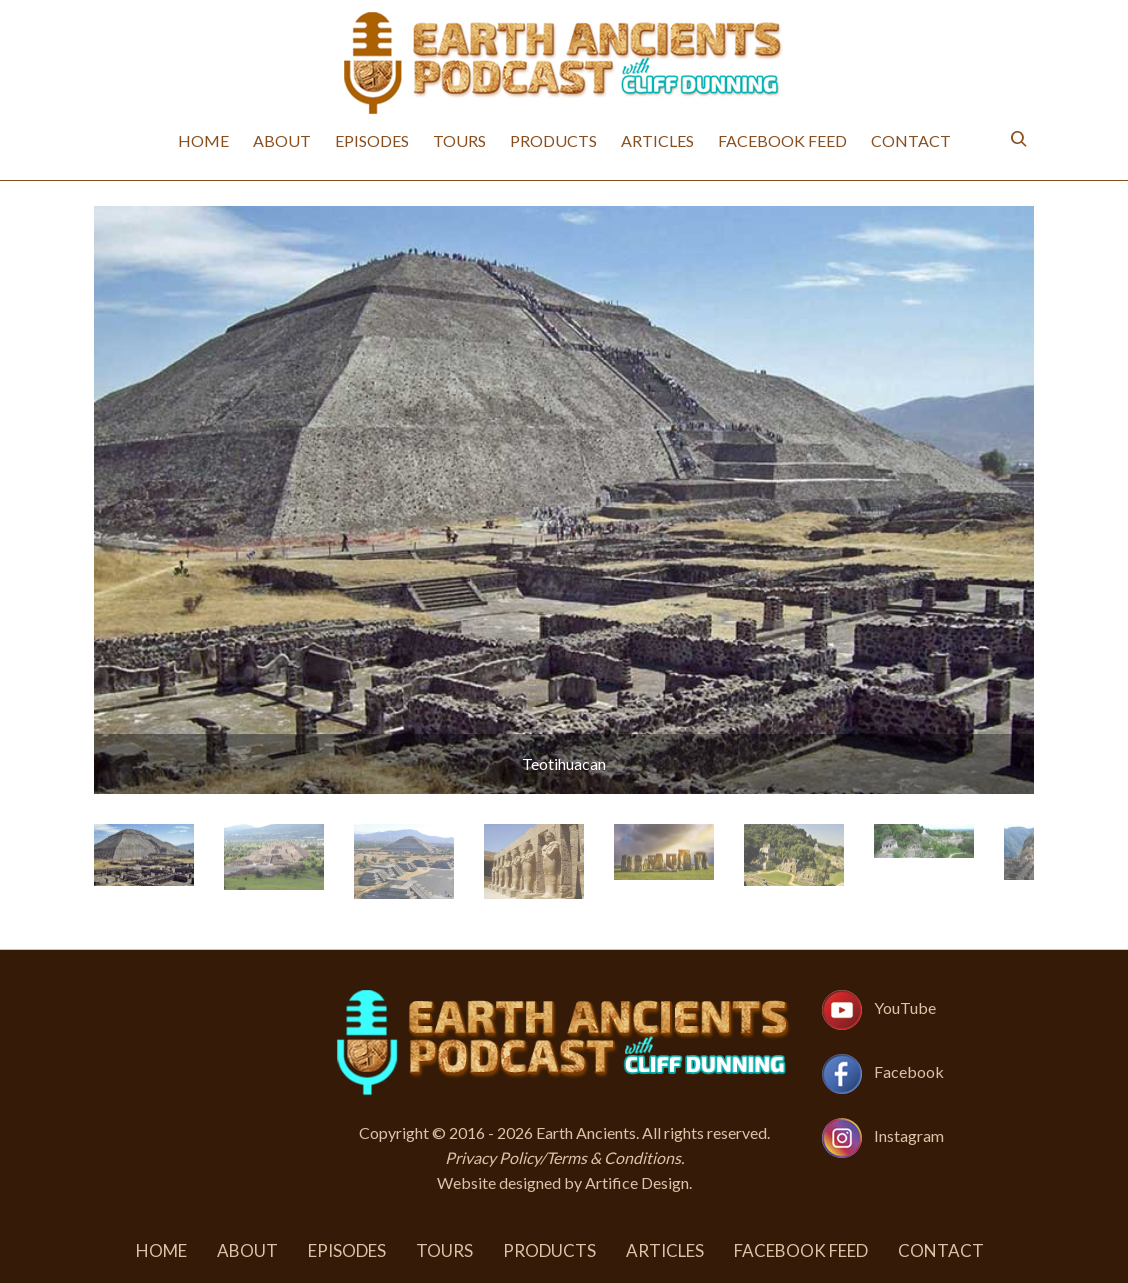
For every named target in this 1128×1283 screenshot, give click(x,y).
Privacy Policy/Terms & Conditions (563, 1157)
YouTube (905, 1007)
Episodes (372, 140)
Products (553, 140)
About (282, 140)
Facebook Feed (782, 140)
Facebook (909, 1071)
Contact (911, 140)
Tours (459, 140)
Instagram (909, 1135)
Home (203, 140)
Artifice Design (637, 1182)
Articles (657, 140)
